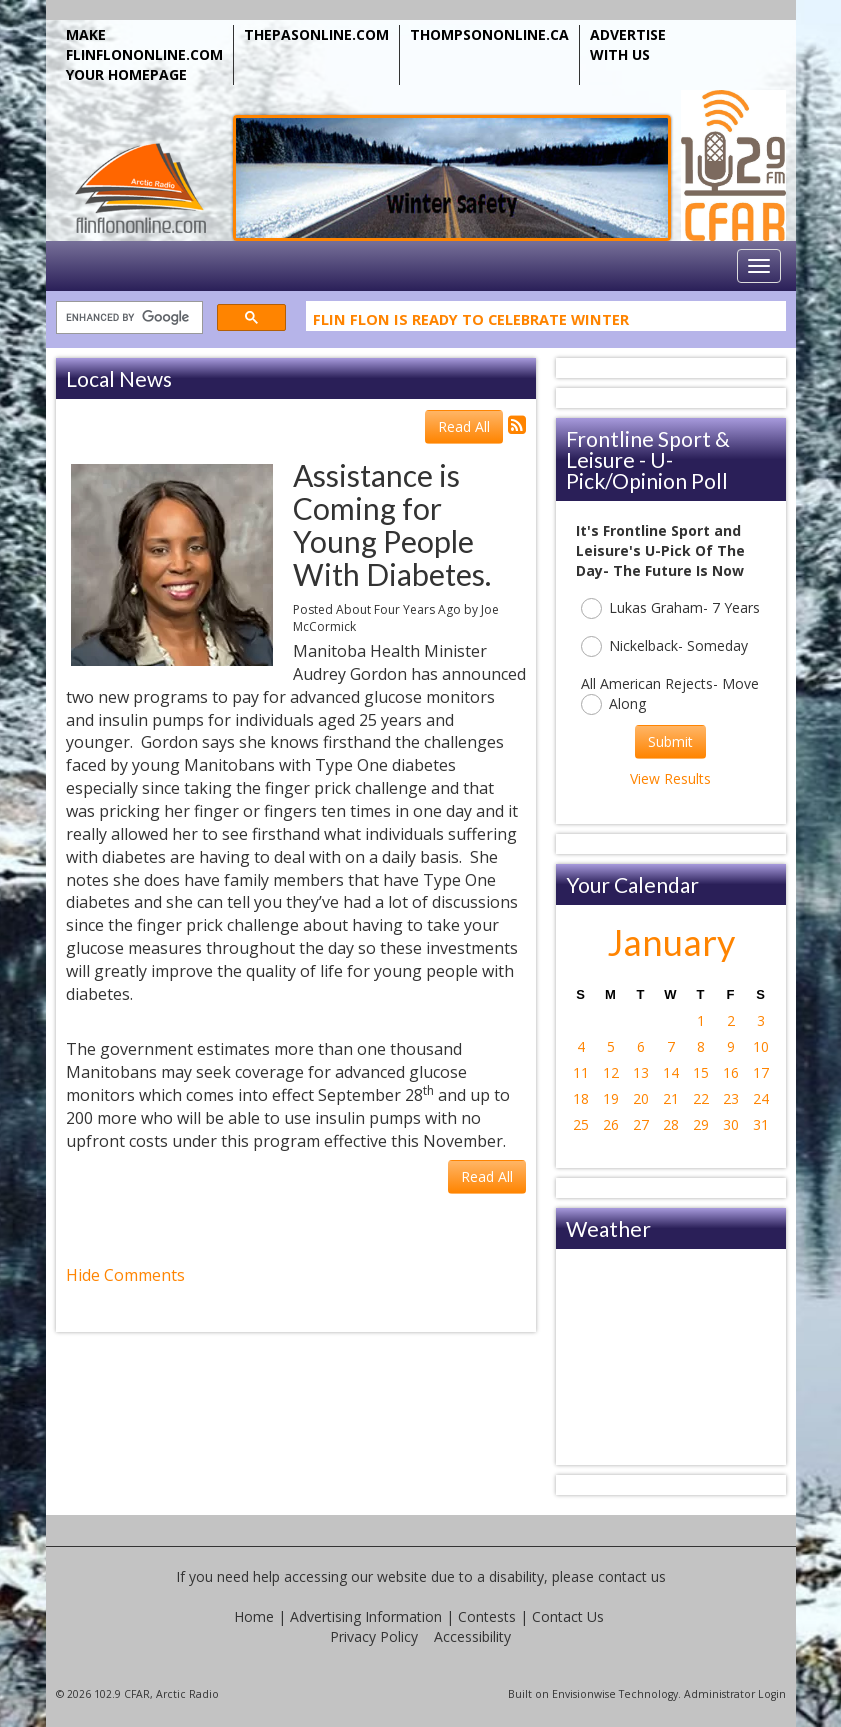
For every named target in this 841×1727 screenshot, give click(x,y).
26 (611, 1124)
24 (761, 1098)
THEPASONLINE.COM (316, 34)
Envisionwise (584, 1694)
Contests (487, 1616)
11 (581, 1072)
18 (581, 1098)
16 (731, 1072)
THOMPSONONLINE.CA (489, 34)
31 (761, 1124)
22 (701, 1098)
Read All (464, 426)
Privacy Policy (374, 1636)
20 (641, 1098)
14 (671, 1072)
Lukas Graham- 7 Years (670, 608)
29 (701, 1124)
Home (254, 1616)
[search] (127, 318)
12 (611, 1072)
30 (731, 1124)
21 (671, 1098)
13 (641, 1072)
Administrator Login (735, 1694)
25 (581, 1124)
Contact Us (568, 1616)
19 (611, 1098)
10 (761, 1046)
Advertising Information (366, 1616)
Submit (670, 741)
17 (761, 1072)
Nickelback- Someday (664, 646)
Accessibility (472, 1636)
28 (671, 1124)
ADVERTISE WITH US (628, 44)
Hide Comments (125, 1275)
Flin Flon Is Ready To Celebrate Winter (471, 323)
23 (731, 1098)
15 (701, 1072)
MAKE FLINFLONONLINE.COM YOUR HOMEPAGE (144, 54)
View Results (670, 778)
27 (641, 1124)
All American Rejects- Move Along (670, 694)
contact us (632, 1576)
